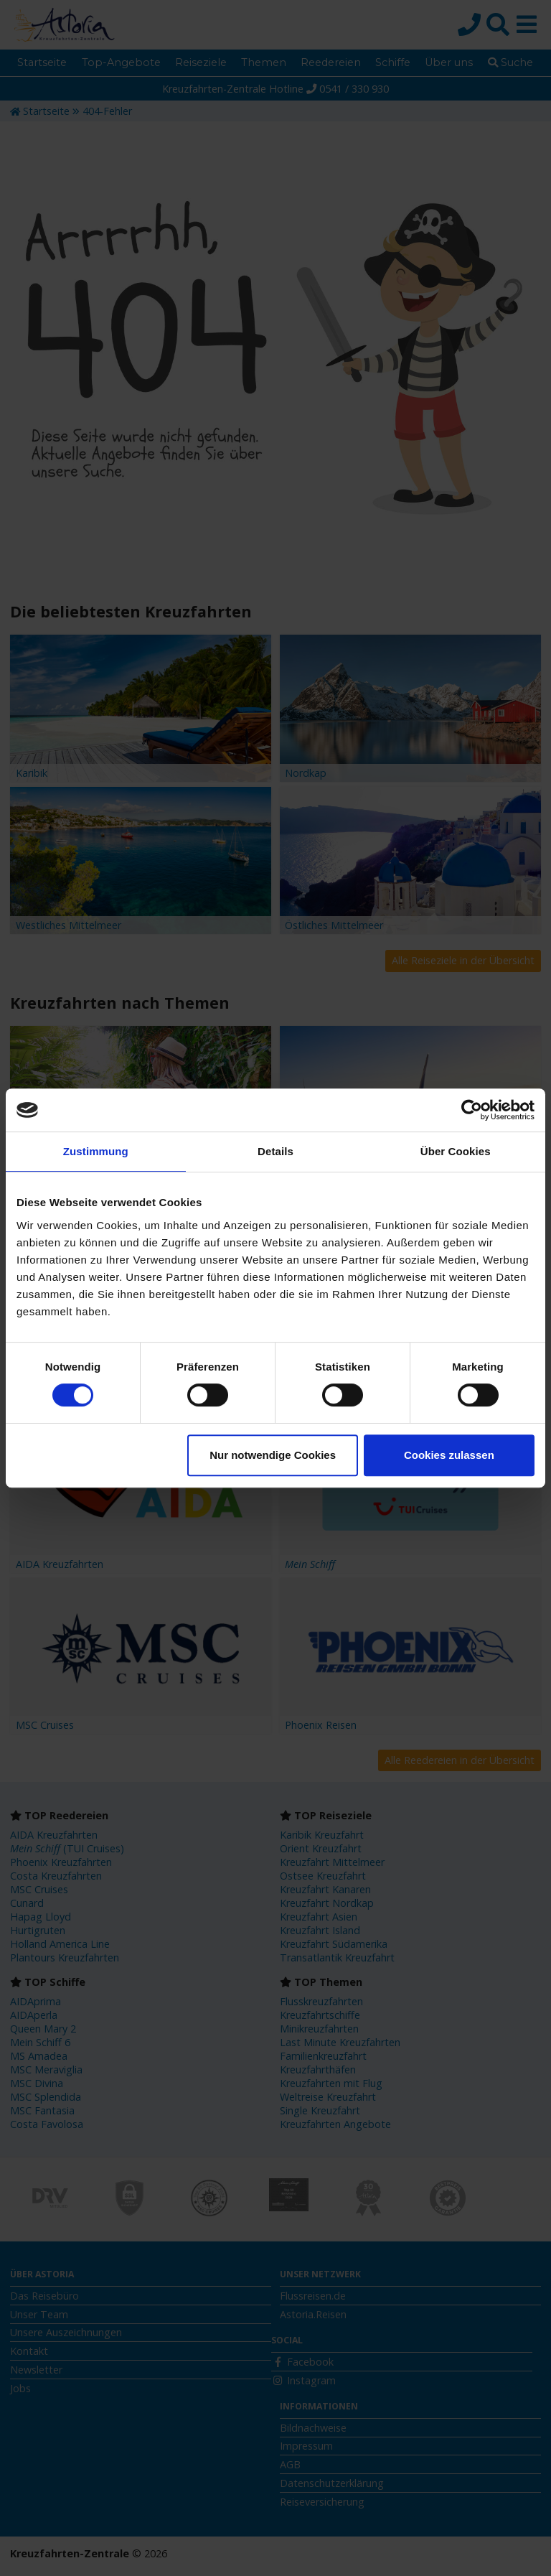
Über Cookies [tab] (455, 1151)
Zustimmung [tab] (95, 1151)
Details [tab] (275, 1151)
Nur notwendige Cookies (272, 1455)
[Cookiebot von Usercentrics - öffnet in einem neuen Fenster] (471, 1110)
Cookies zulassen (449, 1455)
